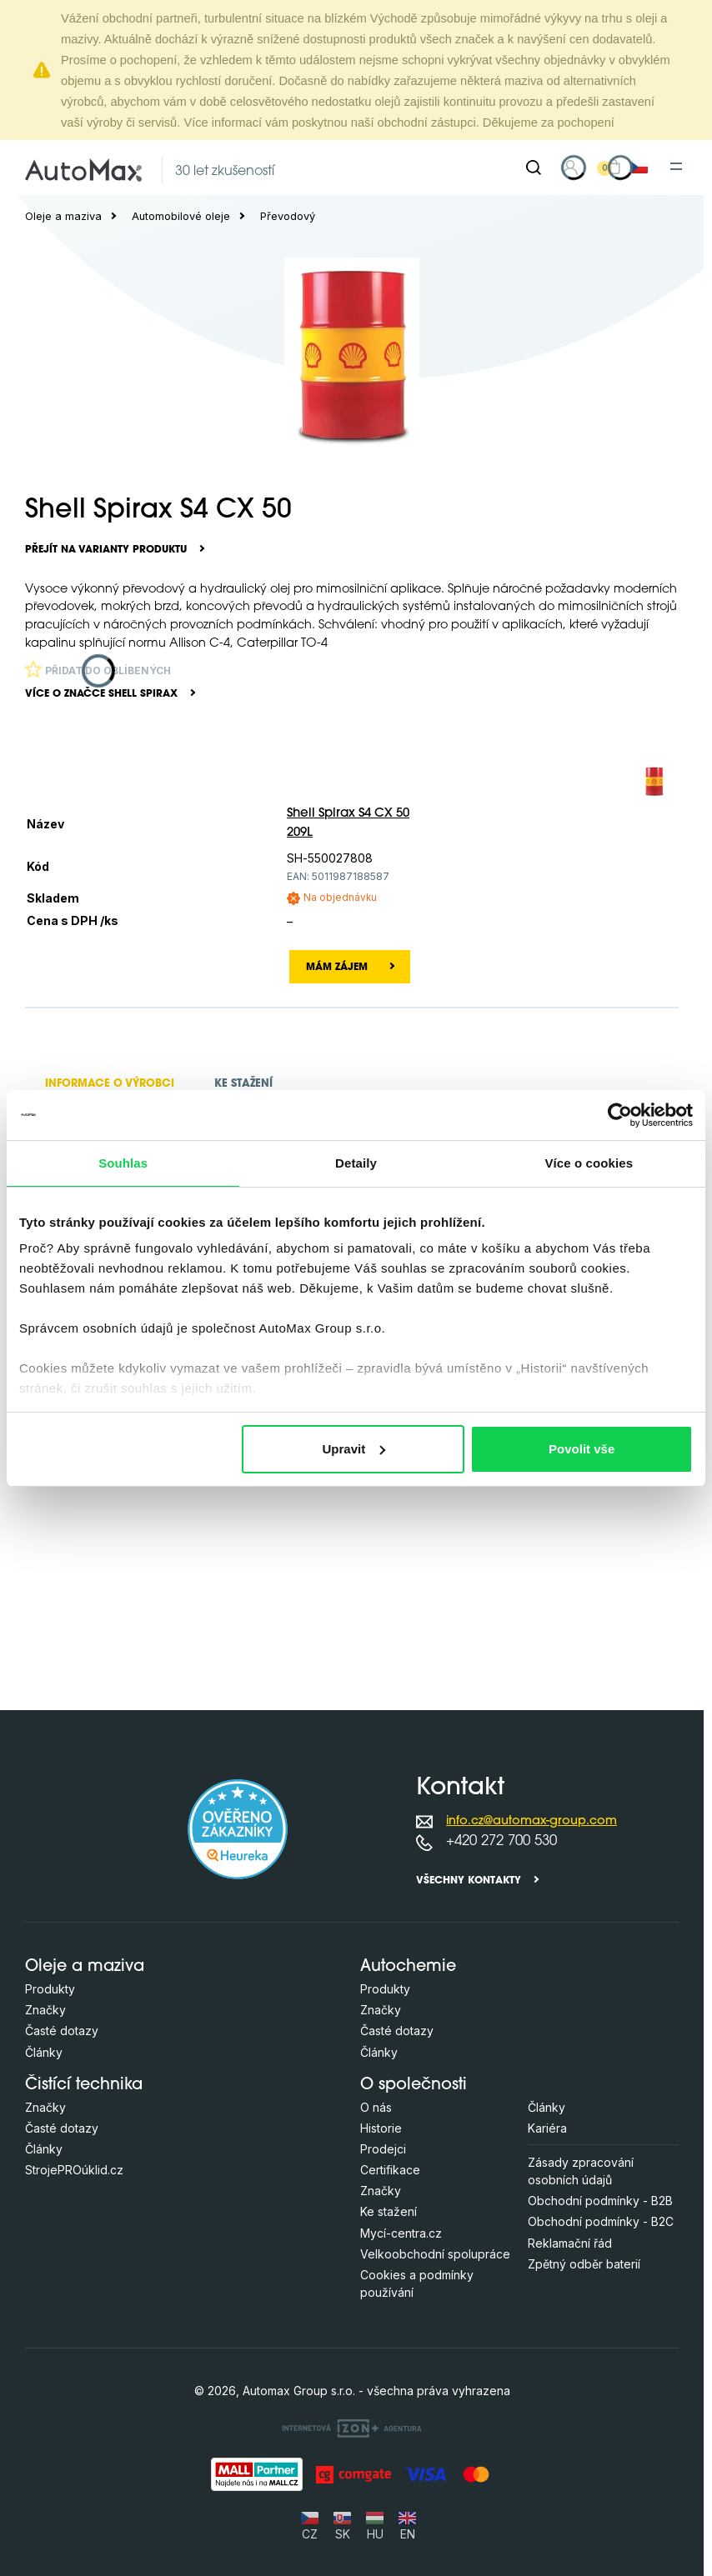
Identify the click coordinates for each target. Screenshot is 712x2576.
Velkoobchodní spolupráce (435, 2254)
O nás (376, 2107)
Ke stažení (388, 2211)
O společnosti (413, 2085)
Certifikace (390, 2170)
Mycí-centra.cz (401, 2233)
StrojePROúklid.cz (74, 2170)
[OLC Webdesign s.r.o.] (352, 2428)
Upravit (353, 1449)
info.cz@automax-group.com (531, 1821)
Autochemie (408, 1967)
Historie (381, 2128)
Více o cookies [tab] (589, 1163)
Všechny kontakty (468, 1881)
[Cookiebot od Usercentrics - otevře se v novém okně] (620, 1115)
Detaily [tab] (356, 1163)
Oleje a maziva (63, 216)
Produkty (50, 1989)
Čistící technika (84, 2085)
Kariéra (547, 2128)
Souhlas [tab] (123, 1163)
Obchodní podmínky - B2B (600, 2200)
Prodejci (383, 2149)
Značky (45, 2010)
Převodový (287, 216)
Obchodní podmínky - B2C (601, 2221)
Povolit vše (581, 1449)
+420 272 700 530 (501, 1841)
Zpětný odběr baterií (584, 2264)
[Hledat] (533, 167)
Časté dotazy (61, 2030)
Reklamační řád (570, 2243)
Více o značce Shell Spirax (101, 694)
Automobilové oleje (181, 216)
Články (44, 2052)
